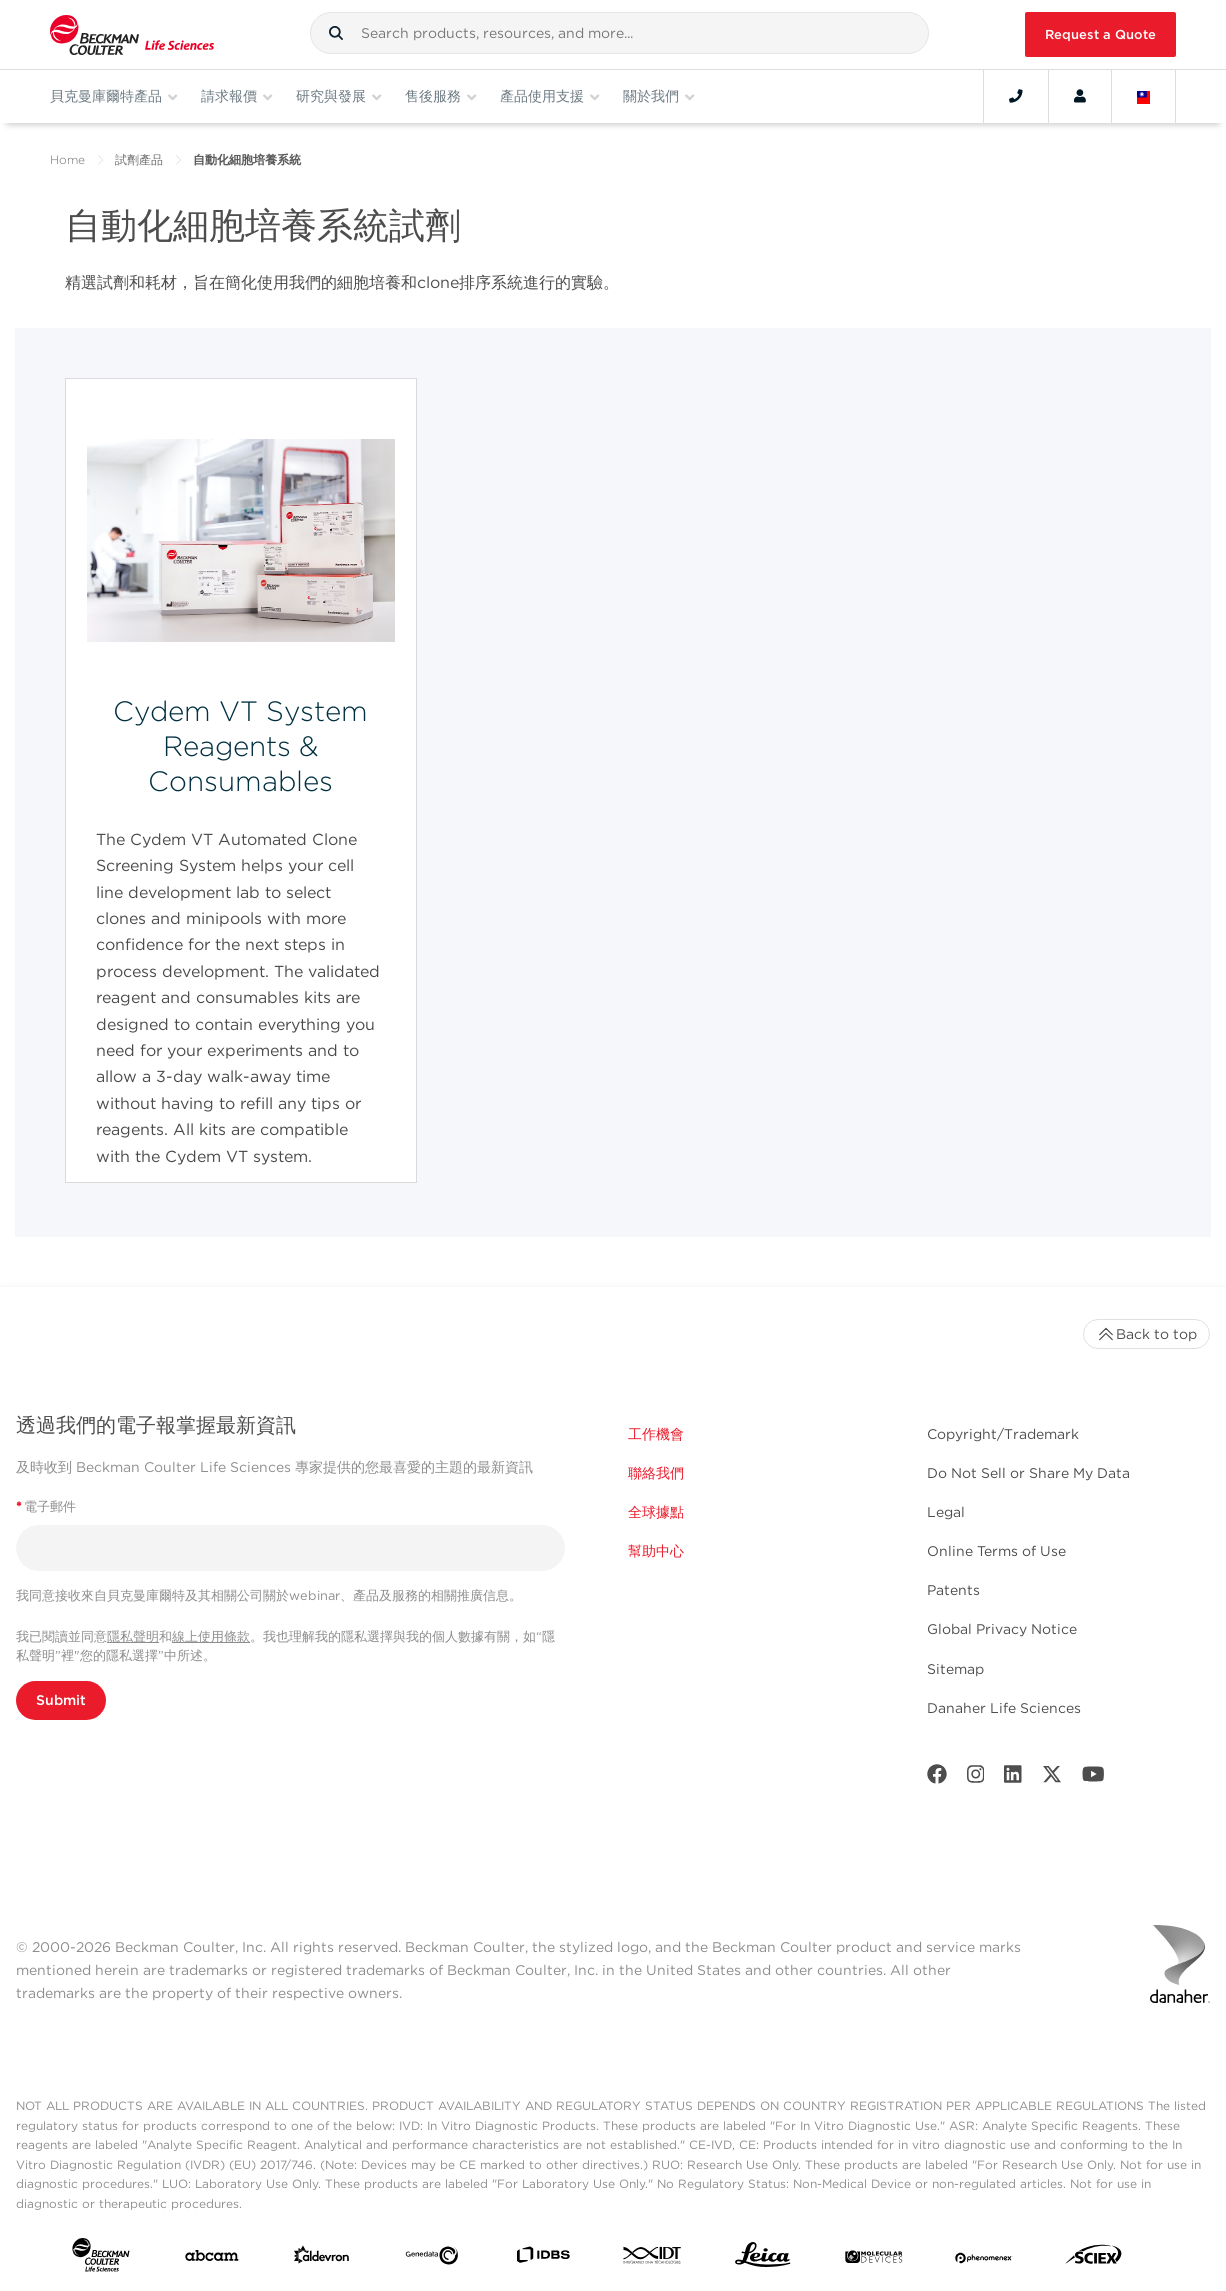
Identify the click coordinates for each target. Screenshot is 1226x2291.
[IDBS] (543, 2259)
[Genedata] (432, 2259)
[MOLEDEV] (874, 2259)
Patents (953, 1590)
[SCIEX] (1094, 2259)
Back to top (1146, 1334)
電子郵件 (46, 1506)
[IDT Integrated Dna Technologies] (653, 2259)
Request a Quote (1100, 34)
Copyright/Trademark (1003, 1434)
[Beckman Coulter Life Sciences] (132, 34)
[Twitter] (1052, 1778)
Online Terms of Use (996, 1551)
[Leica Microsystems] (763, 2259)
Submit (61, 1700)
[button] (336, 33)
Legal (946, 1512)
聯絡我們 (656, 1473)
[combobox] (619, 33)
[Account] (1080, 96)
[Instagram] (976, 1778)
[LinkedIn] (1013, 1778)
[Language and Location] (1144, 96)
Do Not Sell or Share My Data (1028, 1473)
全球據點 (656, 1512)
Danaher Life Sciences (1004, 1708)
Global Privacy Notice (1002, 1629)
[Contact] (1016, 96)
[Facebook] (937, 1778)
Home (67, 159)
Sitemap (955, 1669)
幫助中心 (656, 1551)
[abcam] (212, 2259)
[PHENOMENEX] (984, 2259)
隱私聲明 (133, 1636)
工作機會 (656, 1434)
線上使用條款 (211, 1636)
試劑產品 (139, 159)
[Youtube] (1093, 1778)
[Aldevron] (322, 2259)
